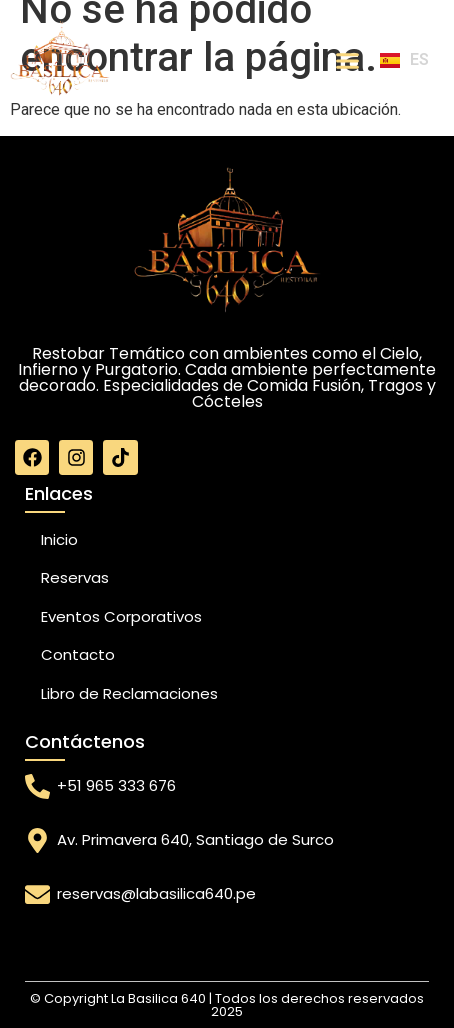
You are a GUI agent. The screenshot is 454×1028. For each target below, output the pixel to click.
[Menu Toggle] (347, 60)
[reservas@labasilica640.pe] (37, 894)
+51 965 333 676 (116, 785)
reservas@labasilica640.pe (156, 893)
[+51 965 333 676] (37, 786)
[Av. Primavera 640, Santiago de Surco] (37, 840)
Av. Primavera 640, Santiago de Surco (195, 839)
